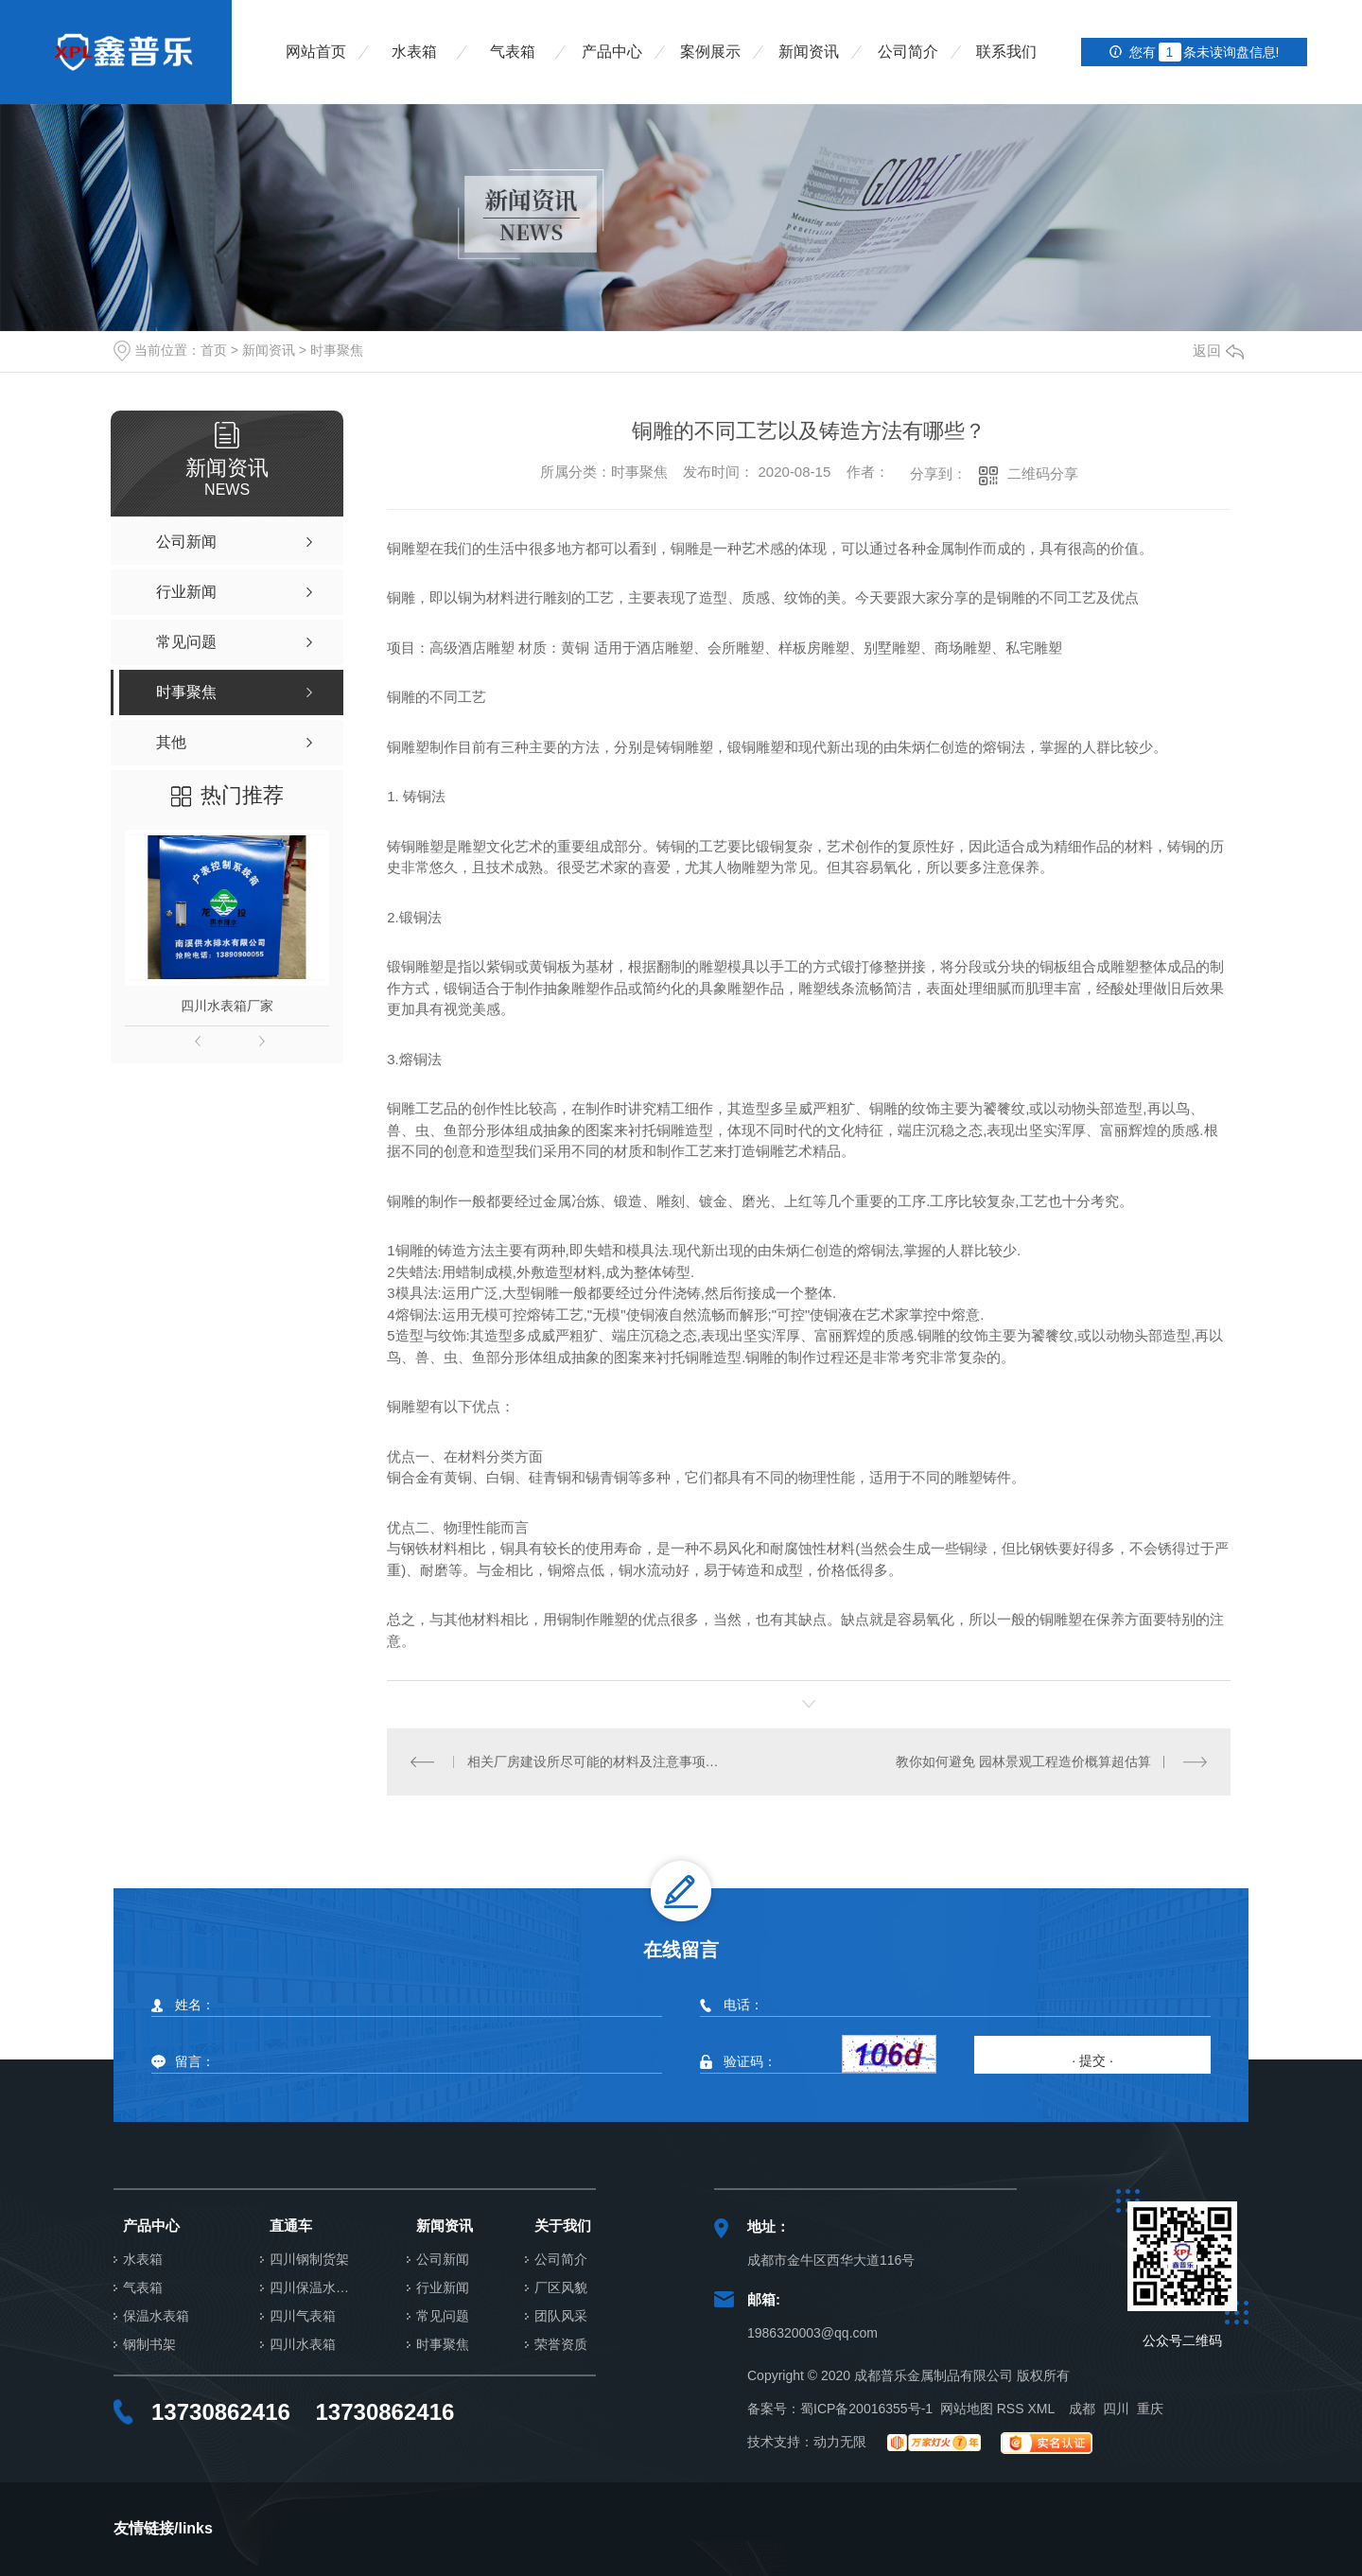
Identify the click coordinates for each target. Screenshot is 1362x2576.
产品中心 (612, 52)
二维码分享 (1042, 473)
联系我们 (1006, 52)
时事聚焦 (336, 350)
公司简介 (908, 52)
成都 (1082, 2408)
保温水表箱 (156, 2316)
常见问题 (442, 2316)
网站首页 (316, 52)
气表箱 (512, 52)
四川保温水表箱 (314, 2288)
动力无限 (839, 2441)
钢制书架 (149, 2345)
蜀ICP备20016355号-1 (866, 2408)
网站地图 (966, 2408)
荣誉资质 (560, 2345)
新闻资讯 (808, 52)
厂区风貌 (560, 2288)
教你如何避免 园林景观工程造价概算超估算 (1023, 1761)
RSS (1010, 2408)
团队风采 (560, 2316)
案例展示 (710, 52)
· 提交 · (1092, 2060)
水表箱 (414, 52)
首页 (214, 350)
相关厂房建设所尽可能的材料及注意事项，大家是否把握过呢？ (598, 1761)
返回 (1218, 350)
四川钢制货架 (309, 2259)
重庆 (1150, 2408)
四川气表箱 (303, 2316)
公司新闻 (442, 2259)
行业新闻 (442, 2288)
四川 (1116, 2408)
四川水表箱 (303, 2345)
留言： (404, 2062)
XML (1040, 2408)
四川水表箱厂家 (227, 1005)
